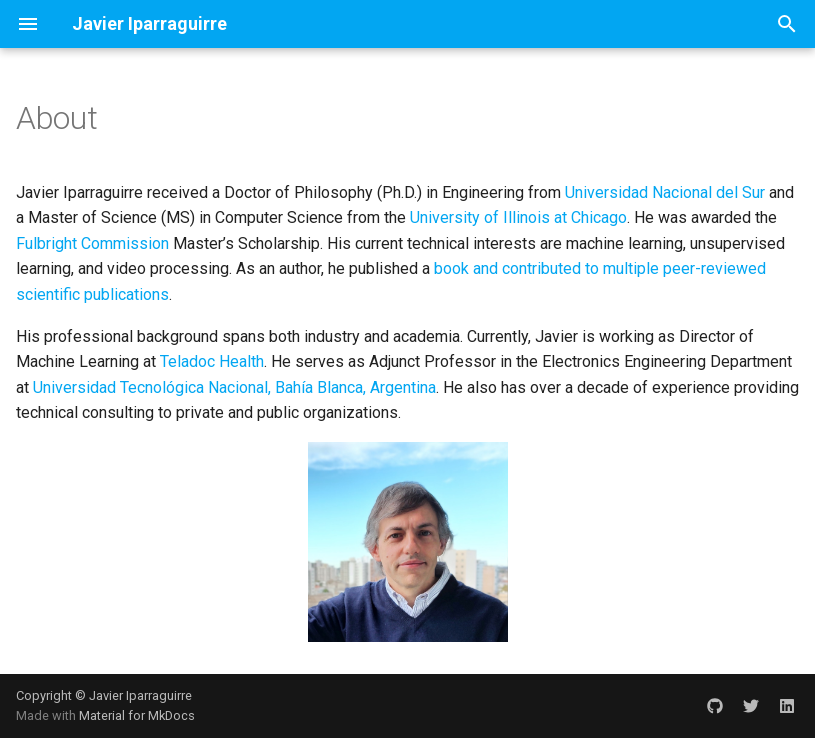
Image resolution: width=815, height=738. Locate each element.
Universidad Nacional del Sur (665, 192)
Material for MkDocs (137, 715)
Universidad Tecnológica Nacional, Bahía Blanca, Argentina (234, 387)
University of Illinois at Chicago (518, 217)
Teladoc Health (212, 361)
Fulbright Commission (92, 243)
